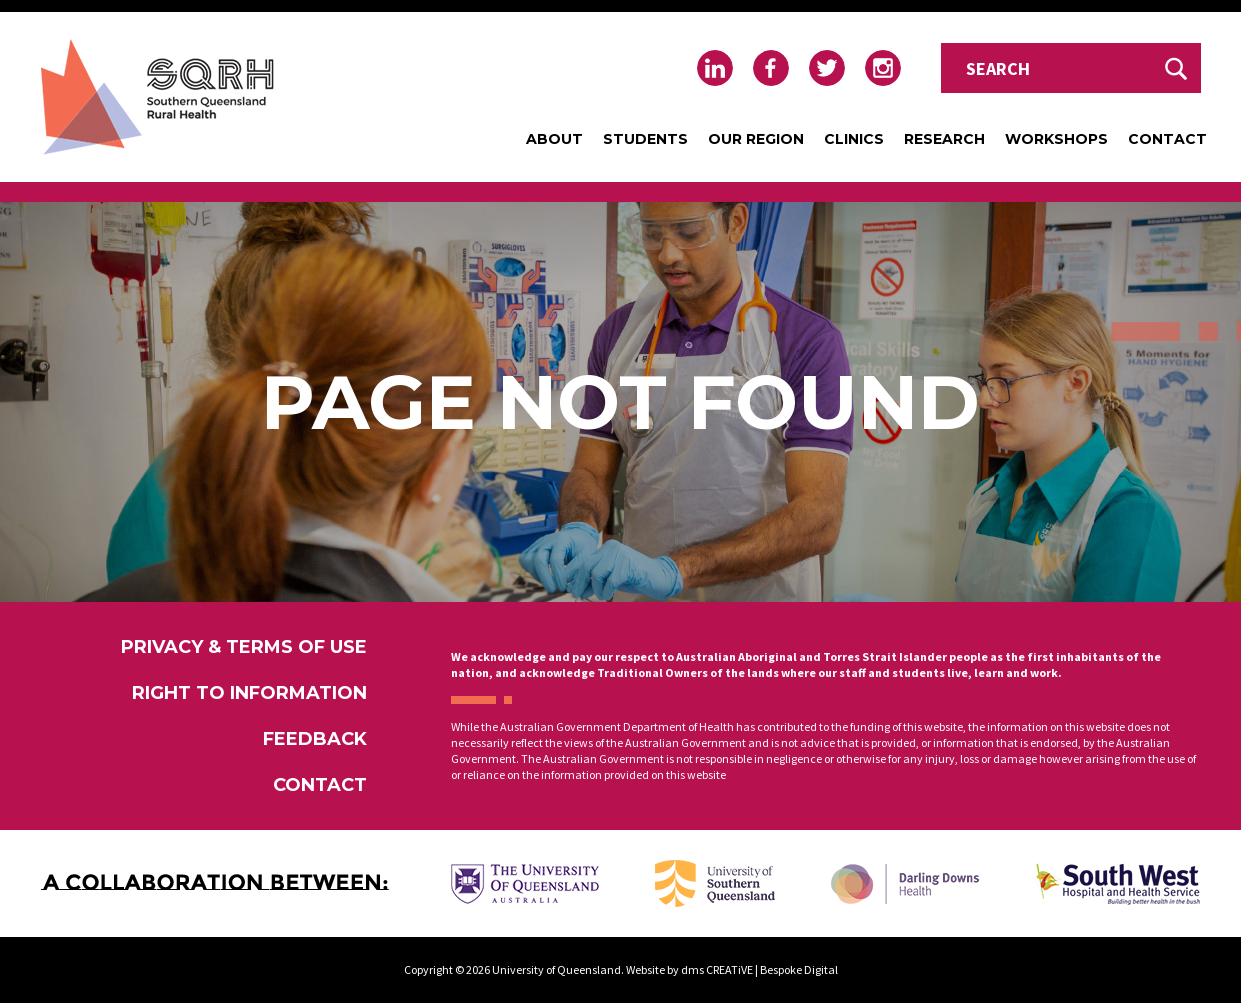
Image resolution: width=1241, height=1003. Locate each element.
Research (944, 139)
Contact (1167, 139)
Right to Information (249, 693)
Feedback (315, 739)
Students (645, 139)
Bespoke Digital (799, 969)
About (554, 139)
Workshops (1056, 139)
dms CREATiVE (717, 969)
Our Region (756, 139)
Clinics (854, 139)
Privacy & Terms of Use (244, 647)
